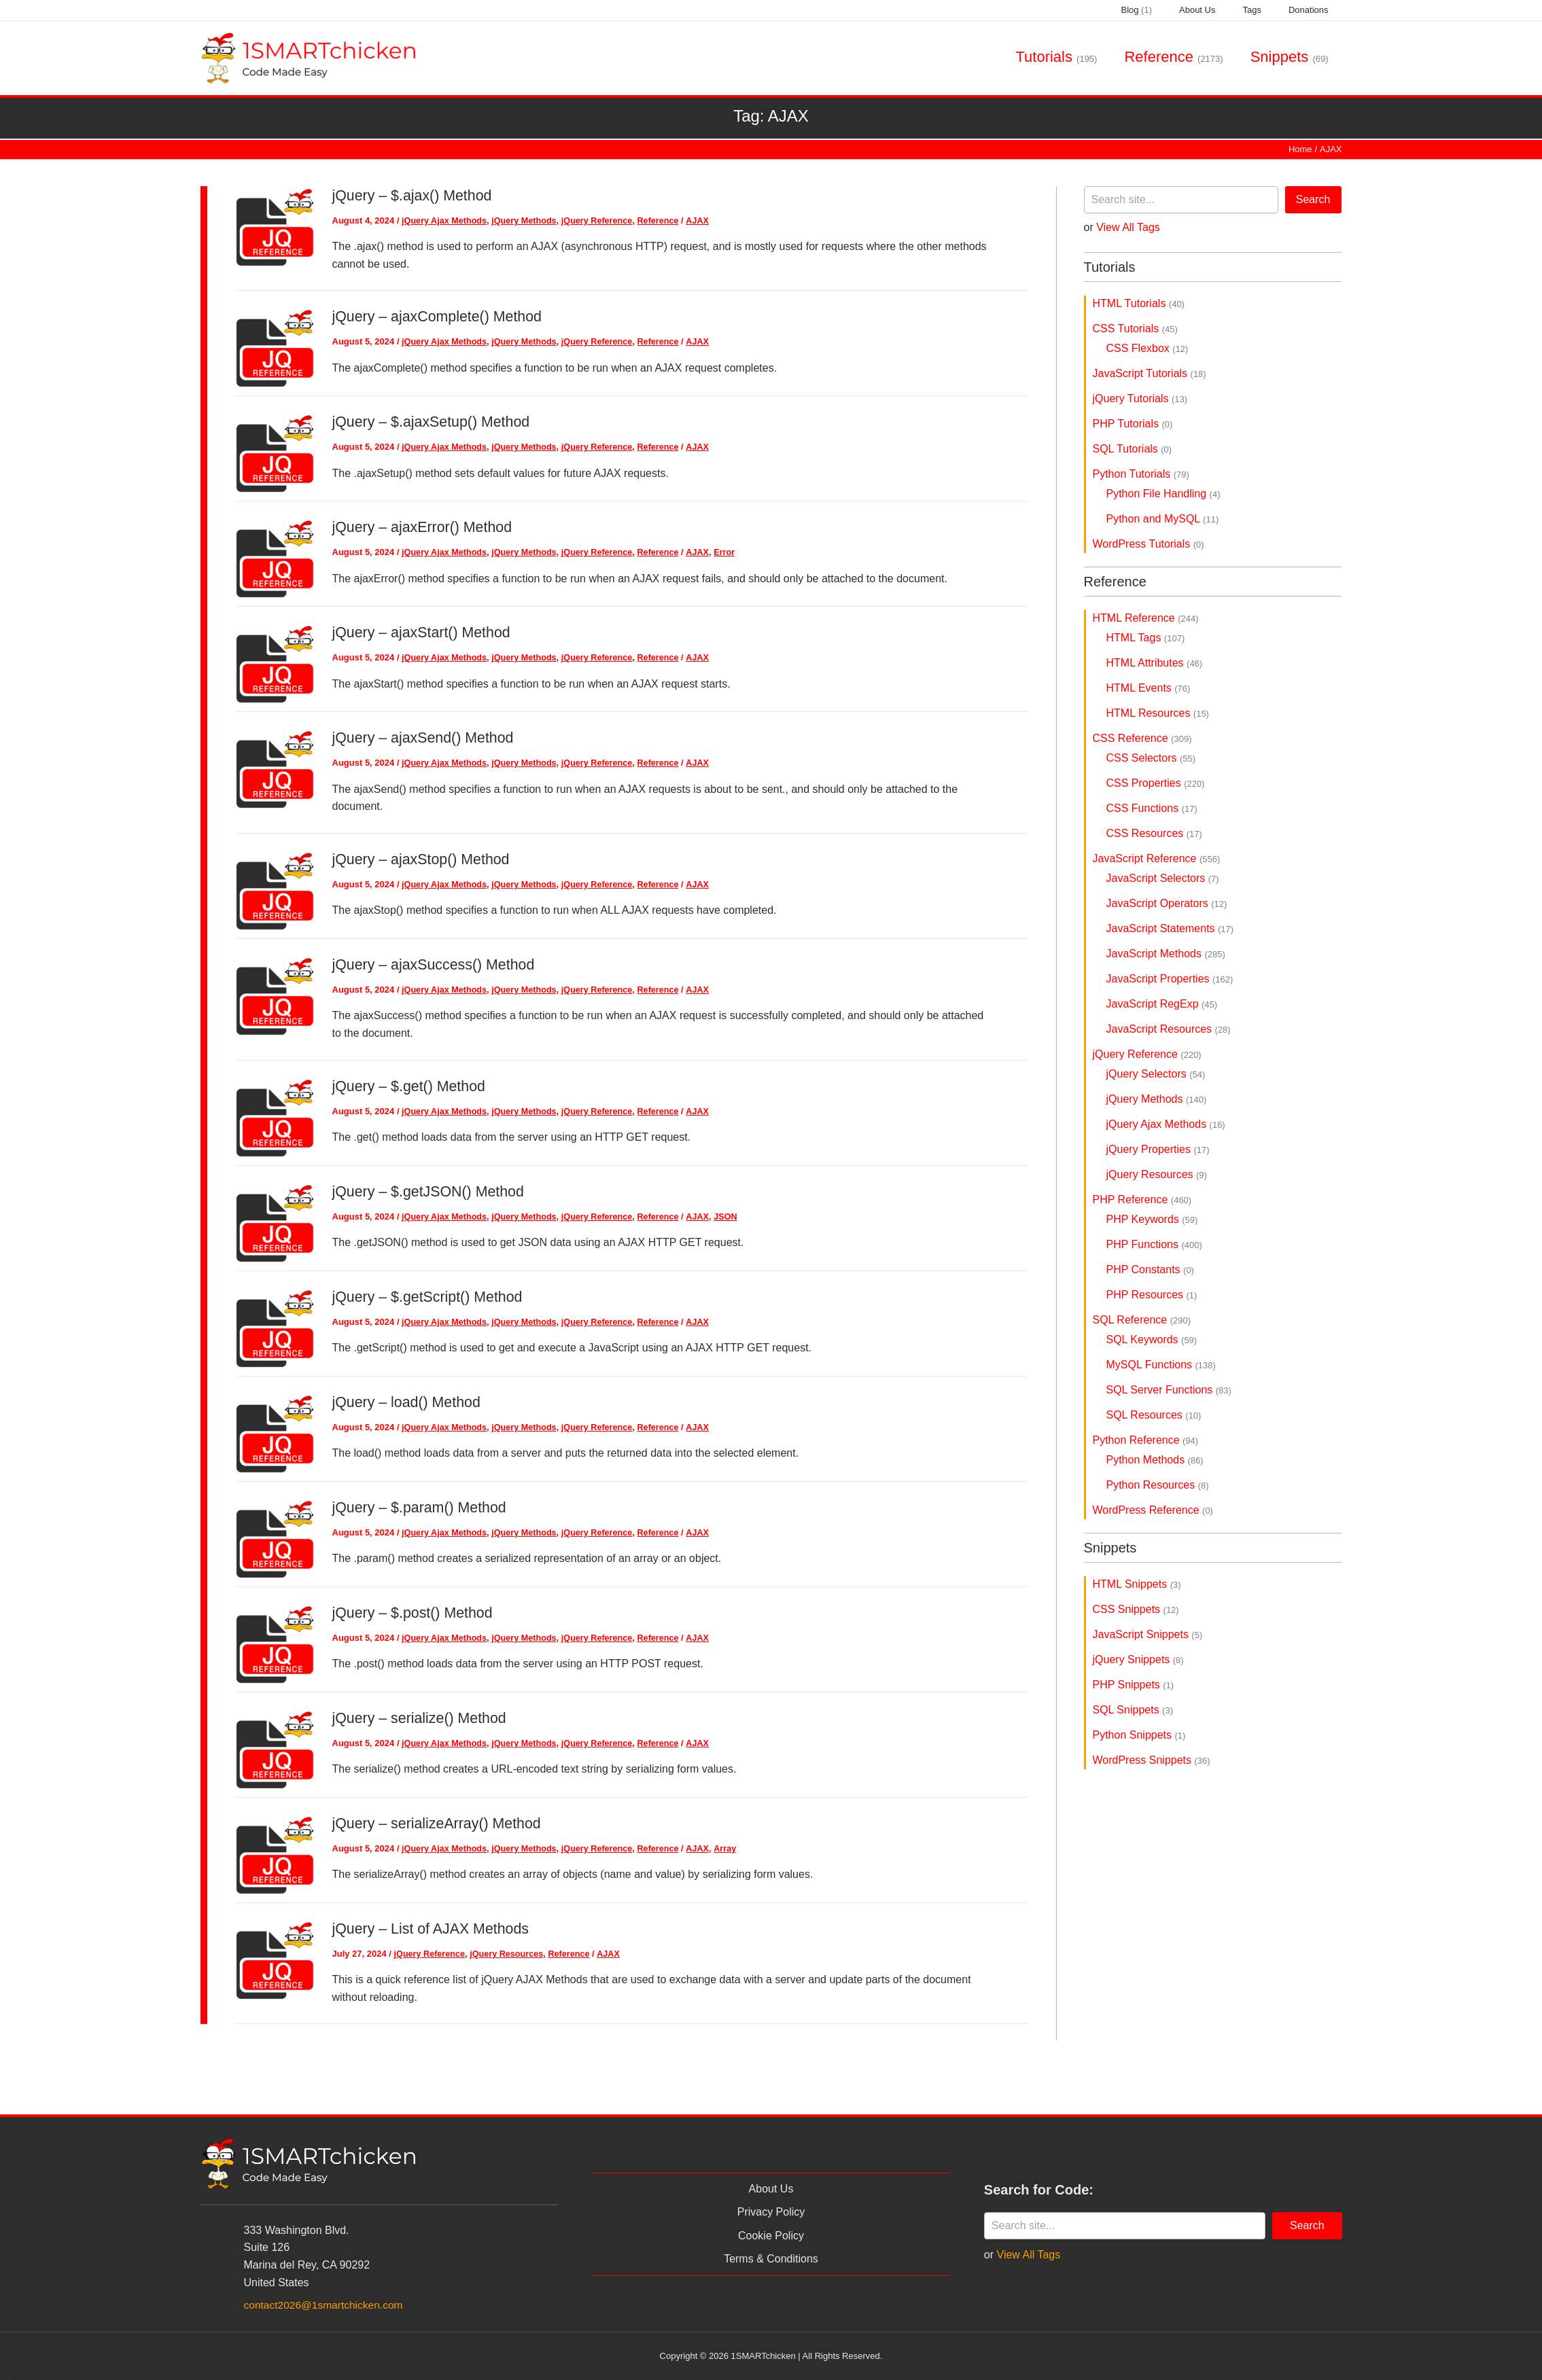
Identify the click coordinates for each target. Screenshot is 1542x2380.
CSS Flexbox (1147, 348)
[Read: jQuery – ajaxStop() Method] (275, 889)
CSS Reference (1142, 738)
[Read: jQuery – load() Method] (275, 1432)
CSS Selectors (1151, 758)
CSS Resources (1154, 833)
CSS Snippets (1136, 1609)
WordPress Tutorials (1148, 544)
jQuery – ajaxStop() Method (423, 858)
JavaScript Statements (1170, 928)
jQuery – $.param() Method (422, 1506)
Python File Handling (1163, 493)
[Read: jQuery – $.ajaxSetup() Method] (275, 452)
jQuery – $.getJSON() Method (431, 1190)
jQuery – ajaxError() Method (425, 526)
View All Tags (1128, 227)
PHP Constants (1150, 1269)
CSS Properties (1155, 783)
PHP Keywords (1152, 1219)
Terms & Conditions (771, 2259)
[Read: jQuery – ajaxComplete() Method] (275, 347)
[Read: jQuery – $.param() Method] (275, 1537)
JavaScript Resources (1168, 1029)
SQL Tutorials (1132, 449)
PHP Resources (1151, 1294)
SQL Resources (1154, 1415)
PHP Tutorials (1133, 423)
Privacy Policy (771, 2212)
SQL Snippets (1133, 1710)
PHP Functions (1154, 1244)
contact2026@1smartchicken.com (326, 2305)
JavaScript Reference (1157, 858)
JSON (734, 1216)
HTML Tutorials (1139, 303)
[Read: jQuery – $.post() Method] (275, 1642)
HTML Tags (1145, 637)
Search (1313, 199)
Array (733, 1848)
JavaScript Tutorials (1149, 373)
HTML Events (1148, 688)
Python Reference (1146, 1440)
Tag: (771, 116)
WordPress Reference (1153, 1510)
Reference (665, 220)
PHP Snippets (1133, 1684)
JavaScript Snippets (1148, 1634)
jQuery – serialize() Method (422, 1717)
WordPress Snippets (1151, 1760)
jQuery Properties (1158, 1149)
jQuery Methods (527, 220)
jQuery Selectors (1156, 1074)
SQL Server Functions (1168, 1390)
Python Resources (1157, 1485)
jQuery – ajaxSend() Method (425, 737)
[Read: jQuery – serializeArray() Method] (275, 1853)
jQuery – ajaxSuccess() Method (436, 963)
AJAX (706, 220)
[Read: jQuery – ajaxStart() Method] (275, 663)
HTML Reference (1146, 618)
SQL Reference (1142, 1320)
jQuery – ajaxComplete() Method (440, 316)
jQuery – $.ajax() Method (414, 195)
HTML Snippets (1137, 1584)
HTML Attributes (1154, 663)
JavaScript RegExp (1162, 1004)
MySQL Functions (1161, 1364)
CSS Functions (1151, 808)
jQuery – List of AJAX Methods (433, 1927)
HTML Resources (1157, 713)
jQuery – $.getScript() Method (430, 1295)
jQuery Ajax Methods (445, 220)
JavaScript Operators (1166, 903)
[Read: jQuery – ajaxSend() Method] (275, 768)
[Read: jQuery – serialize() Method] (275, 1748)
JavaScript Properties (1169, 978)
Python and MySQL (1162, 519)
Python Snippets (1139, 1735)
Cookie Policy (771, 2235)
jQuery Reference (602, 220)
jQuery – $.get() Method (411, 1085)
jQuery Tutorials (1140, 398)
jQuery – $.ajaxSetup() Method (434, 421)
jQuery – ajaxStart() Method (424, 632)
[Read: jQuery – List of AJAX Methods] (275, 1958)
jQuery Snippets (1138, 1659)
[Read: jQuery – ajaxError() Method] (275, 557)
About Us (771, 2189)
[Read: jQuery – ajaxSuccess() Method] (275, 995)
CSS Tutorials (1135, 328)
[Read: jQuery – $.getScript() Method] (275, 1326)
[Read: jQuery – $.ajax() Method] (275, 226)
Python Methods (1155, 1460)
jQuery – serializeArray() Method (440, 1822)
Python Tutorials (1141, 474)
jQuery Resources (509, 1953)
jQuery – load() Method (408, 1401)
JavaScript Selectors (1162, 878)
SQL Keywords (1151, 1339)
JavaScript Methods (1165, 953)
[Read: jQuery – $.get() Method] (275, 1116)
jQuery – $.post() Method (414, 1611)
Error (733, 552)
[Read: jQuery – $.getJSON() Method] (275, 1221)
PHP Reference (1142, 1199)
